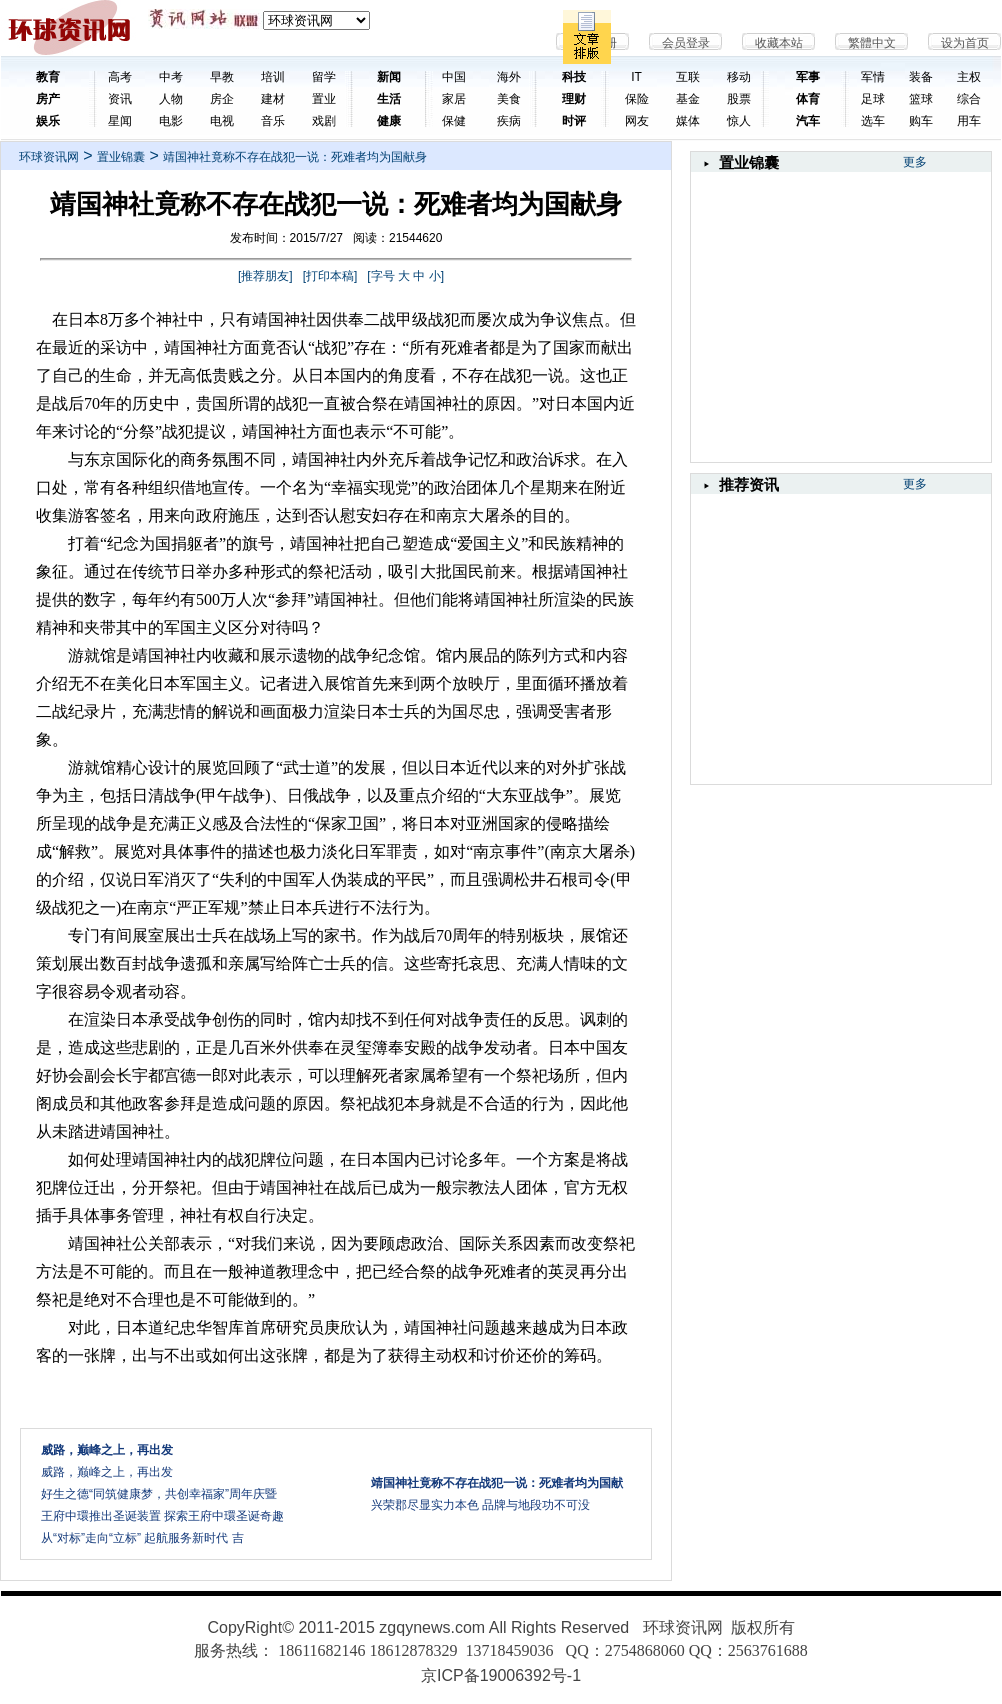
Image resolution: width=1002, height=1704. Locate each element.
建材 (273, 99)
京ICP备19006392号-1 (501, 1675)
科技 (574, 77)
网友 (637, 121)
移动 (739, 77)
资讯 (120, 99)
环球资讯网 (49, 157)
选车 (873, 121)
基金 (688, 99)
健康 (389, 121)
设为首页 (965, 43)
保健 (454, 121)
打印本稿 (330, 276)
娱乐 (48, 121)
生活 (389, 99)
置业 (324, 99)
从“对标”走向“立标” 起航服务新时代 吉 (142, 1538)
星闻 (120, 121)
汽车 (808, 121)
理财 (574, 99)
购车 (921, 121)
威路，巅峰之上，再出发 (107, 1472)
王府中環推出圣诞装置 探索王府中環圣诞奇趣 (162, 1516)
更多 (915, 162)
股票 (739, 99)
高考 (120, 77)
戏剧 (324, 121)
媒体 (688, 121)
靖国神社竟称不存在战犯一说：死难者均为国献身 (295, 157)
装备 (921, 77)
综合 (969, 99)
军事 (808, 77)
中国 (454, 77)
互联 (688, 77)
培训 (273, 77)
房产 (48, 99)
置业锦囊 (121, 157)
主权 (969, 77)
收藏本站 (779, 43)
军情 (873, 77)
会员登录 (686, 43)
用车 (969, 121)
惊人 (739, 121)
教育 (48, 77)
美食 (509, 99)
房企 (222, 99)
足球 (873, 99)
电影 (171, 121)
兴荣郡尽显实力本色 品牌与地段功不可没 (480, 1505)
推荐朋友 (265, 276)
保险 (637, 99)
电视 (222, 121)
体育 (808, 99)
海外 (509, 77)
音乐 (273, 121)
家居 (454, 99)
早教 (222, 77)
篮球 (921, 99)
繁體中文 (872, 43)
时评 (574, 121)
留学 (324, 77)
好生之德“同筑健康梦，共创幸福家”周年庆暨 (159, 1494)
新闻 (389, 77)
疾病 (509, 121)
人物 (171, 99)
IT (636, 77)
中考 (171, 77)
